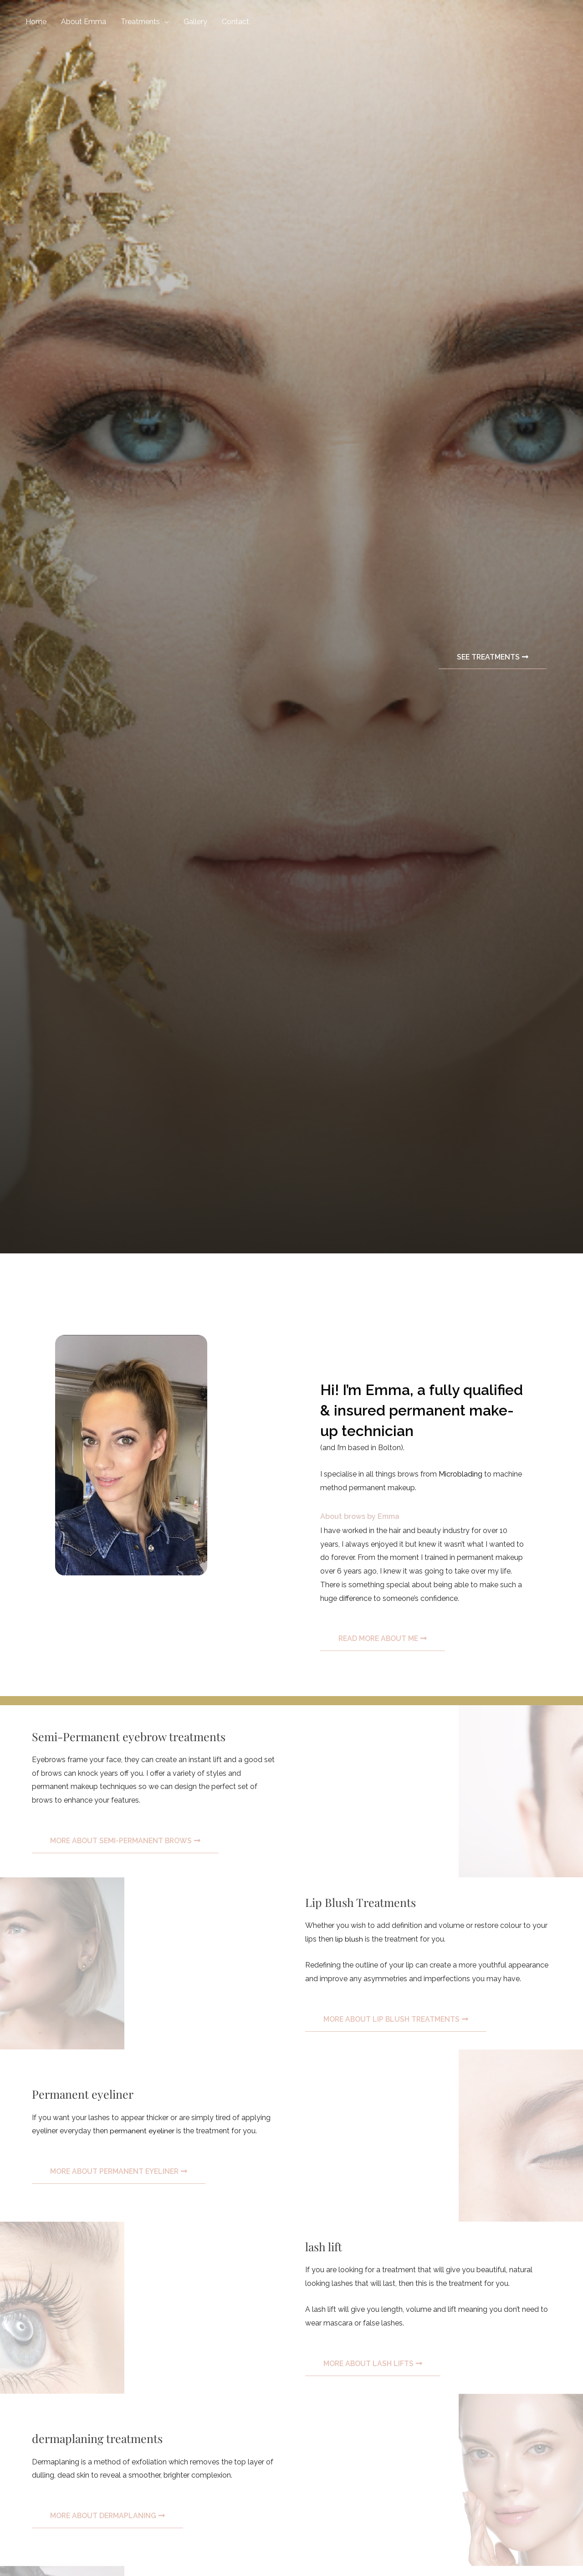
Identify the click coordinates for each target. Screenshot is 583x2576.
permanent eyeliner (142, 2130)
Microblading (461, 1474)
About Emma (83, 21)
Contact (235, 21)
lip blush (349, 1939)
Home (36, 21)
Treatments (140, 21)
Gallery (195, 21)
